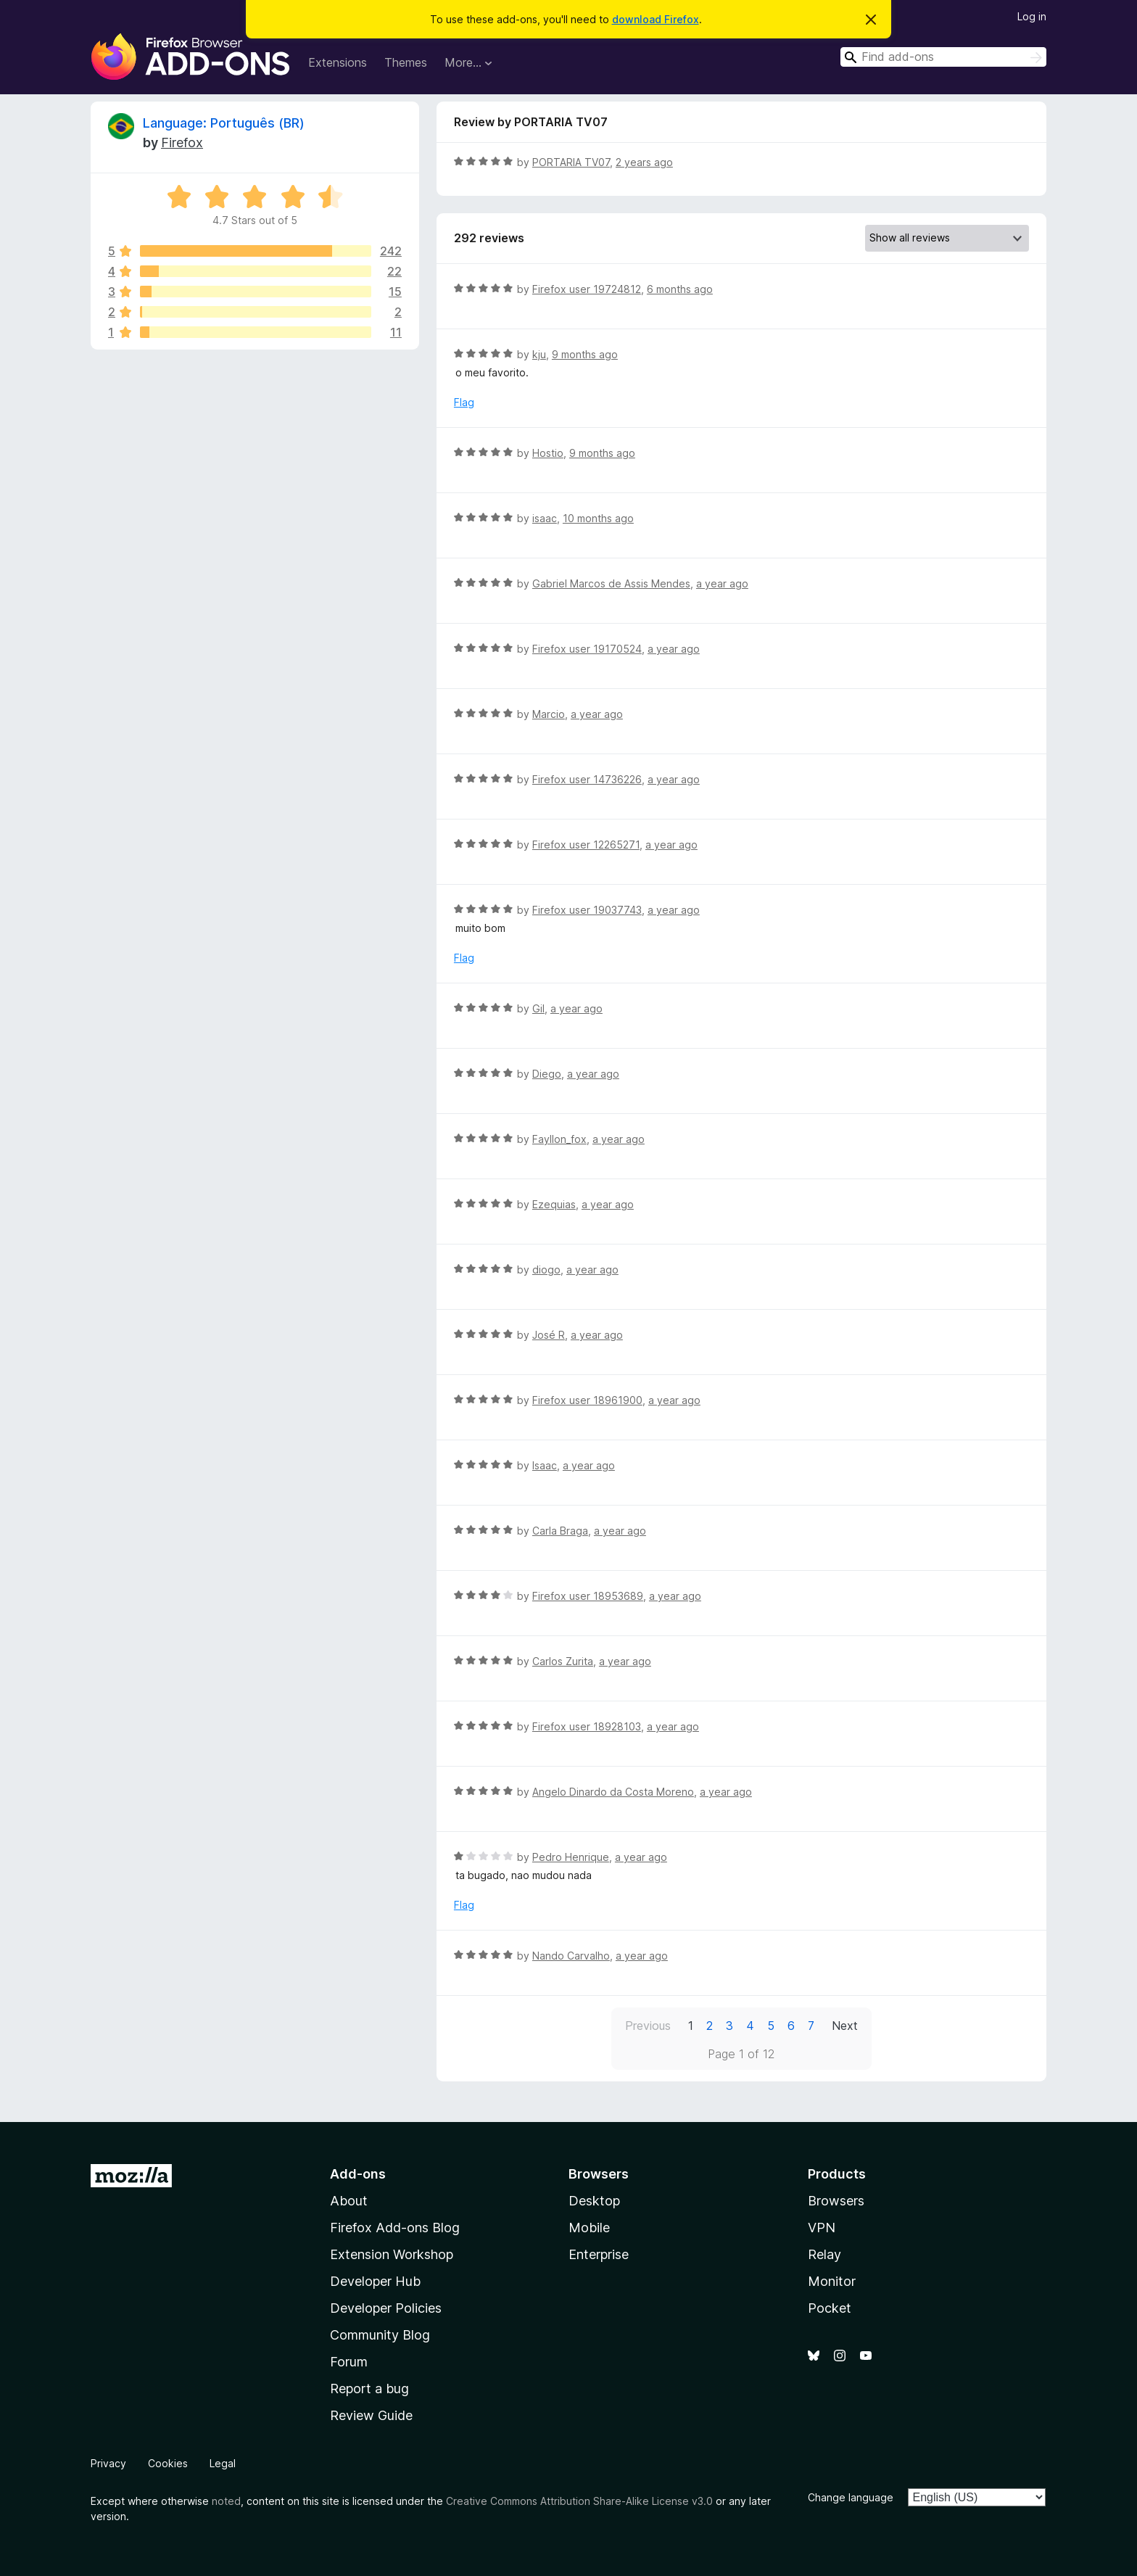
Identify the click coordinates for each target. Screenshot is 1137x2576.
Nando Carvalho (571, 1955)
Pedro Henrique (570, 1857)
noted (226, 2501)
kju (539, 354)
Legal (223, 2463)
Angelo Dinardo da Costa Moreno (613, 1792)
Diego (546, 1074)
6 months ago (680, 289)
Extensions (337, 62)
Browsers (836, 2200)
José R (548, 1335)
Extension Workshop (391, 2254)
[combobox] (943, 57)
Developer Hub (375, 2281)
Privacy (108, 2463)
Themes (405, 62)
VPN (821, 2227)
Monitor (832, 2281)
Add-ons (358, 2173)
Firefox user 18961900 (587, 1400)
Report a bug (369, 2388)
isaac (544, 518)
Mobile (589, 2227)
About (349, 2200)
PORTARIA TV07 (571, 162)
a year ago (722, 583)
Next (845, 2025)
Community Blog (380, 2334)
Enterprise (598, 2254)
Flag (464, 402)
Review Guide (371, 2415)
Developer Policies (386, 2308)
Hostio (547, 453)
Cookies (168, 2463)
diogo (546, 1269)
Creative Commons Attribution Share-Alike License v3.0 (579, 2501)
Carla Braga (560, 1530)
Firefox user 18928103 (586, 1726)
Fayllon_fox (559, 1139)
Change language (850, 2497)
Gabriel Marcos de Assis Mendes (611, 583)
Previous (648, 2025)
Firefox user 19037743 (587, 910)
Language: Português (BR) (224, 123)
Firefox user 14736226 (587, 779)
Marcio (548, 714)
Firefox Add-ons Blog (395, 2227)
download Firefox (655, 19)
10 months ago (598, 518)
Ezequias (554, 1204)
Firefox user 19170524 (587, 649)
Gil (538, 1008)
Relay (824, 2254)
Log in (1031, 16)
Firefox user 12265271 (586, 844)
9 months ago (585, 354)
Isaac (544, 1465)
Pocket (829, 2308)
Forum (349, 2361)
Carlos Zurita (562, 1661)
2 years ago (644, 162)
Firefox (182, 142)
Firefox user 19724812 (586, 289)
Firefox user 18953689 (587, 1596)
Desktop (594, 2200)
